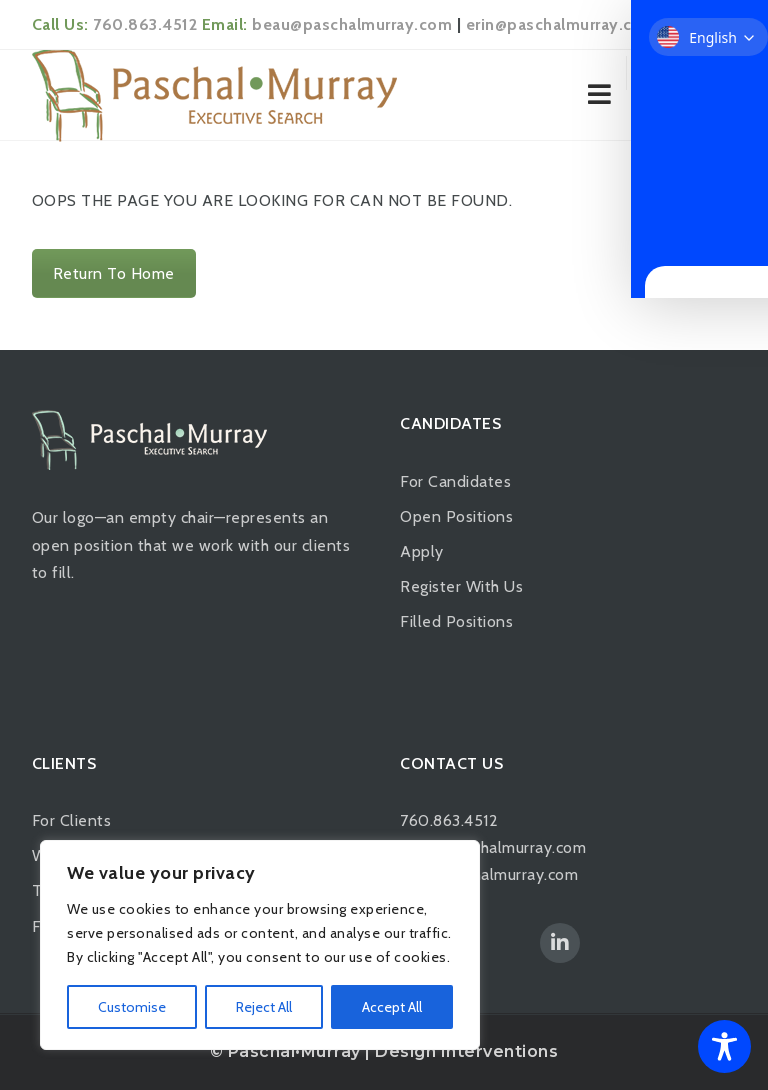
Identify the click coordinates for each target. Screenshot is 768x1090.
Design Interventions (466, 1051)
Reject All (264, 1007)
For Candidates (455, 481)
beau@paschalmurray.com (352, 24)
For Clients (72, 820)
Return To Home (114, 273)
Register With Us (461, 586)
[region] (260, 945)
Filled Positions (456, 621)
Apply (422, 551)
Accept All (392, 1007)
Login (706, 74)
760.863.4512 (145, 24)
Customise (132, 1007)
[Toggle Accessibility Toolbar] (724, 1046)
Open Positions (456, 516)
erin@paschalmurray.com (561, 24)
